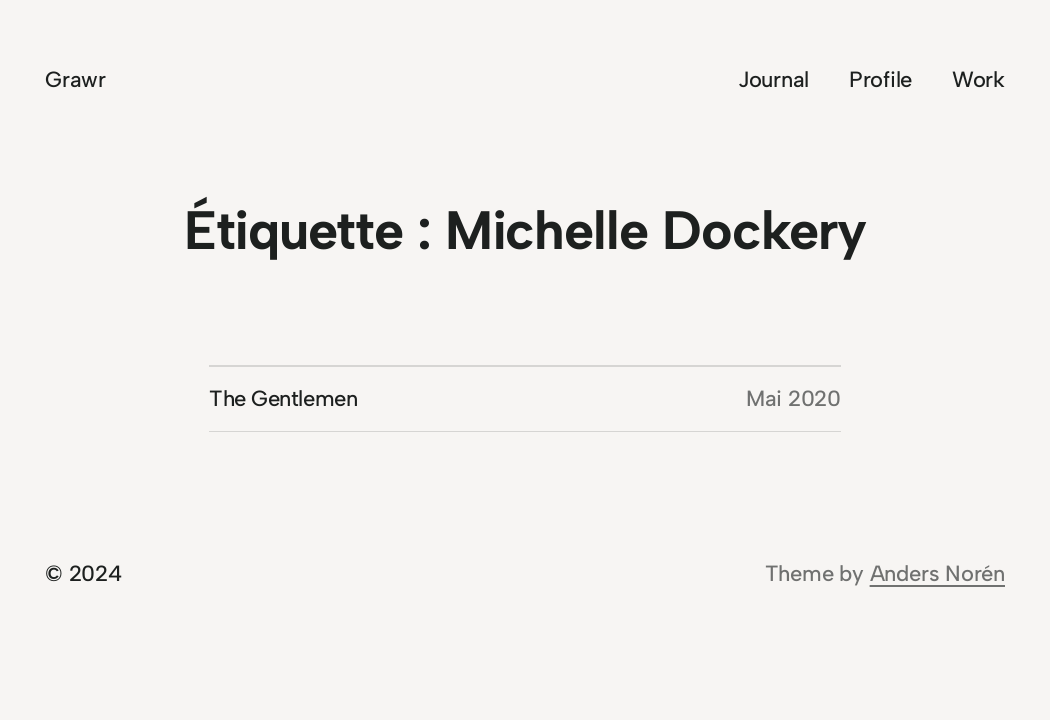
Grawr (75, 79)
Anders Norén (937, 573)
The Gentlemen (283, 398)
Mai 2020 (793, 398)
